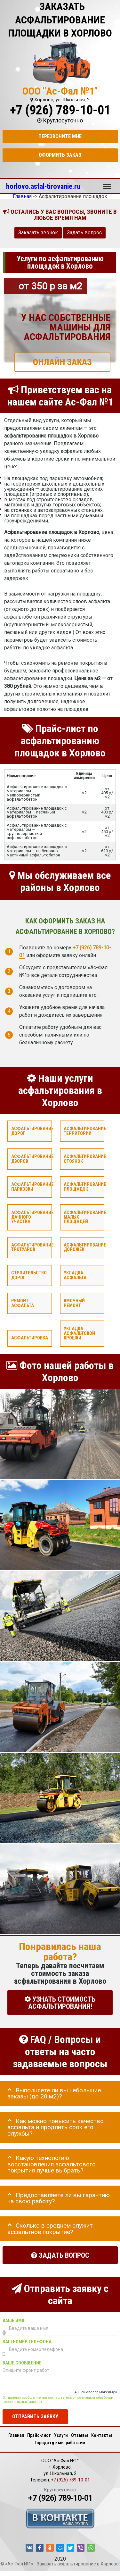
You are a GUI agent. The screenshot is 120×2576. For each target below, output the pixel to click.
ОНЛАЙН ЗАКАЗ (62, 362)
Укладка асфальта (75, 1275)
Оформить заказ (60, 155)
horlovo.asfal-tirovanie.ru (43, 186)
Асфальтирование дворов (32, 1159)
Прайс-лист (39, 2435)
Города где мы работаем (60, 2442)
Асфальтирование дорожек (85, 1247)
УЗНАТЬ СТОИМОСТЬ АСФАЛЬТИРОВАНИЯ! (60, 2002)
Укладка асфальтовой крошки (79, 1333)
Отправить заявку (35, 2416)
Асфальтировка (29, 1338)
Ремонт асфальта (22, 1303)
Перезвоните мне (60, 136)
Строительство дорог (29, 1275)
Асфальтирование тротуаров (32, 1247)
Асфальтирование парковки (32, 1187)
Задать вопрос (84, 232)
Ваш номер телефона (27, 2341)
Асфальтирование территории (85, 1131)
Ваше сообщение (22, 2362)
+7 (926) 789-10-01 (60, 110)
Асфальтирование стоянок (85, 1159)
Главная (16, 2435)
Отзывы (79, 2435)
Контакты (101, 2435)
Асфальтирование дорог (32, 1131)
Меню (107, 184)
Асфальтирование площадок (85, 1187)
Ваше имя (13, 2320)
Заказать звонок (38, 232)
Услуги (61, 2435)
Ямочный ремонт (74, 1303)
